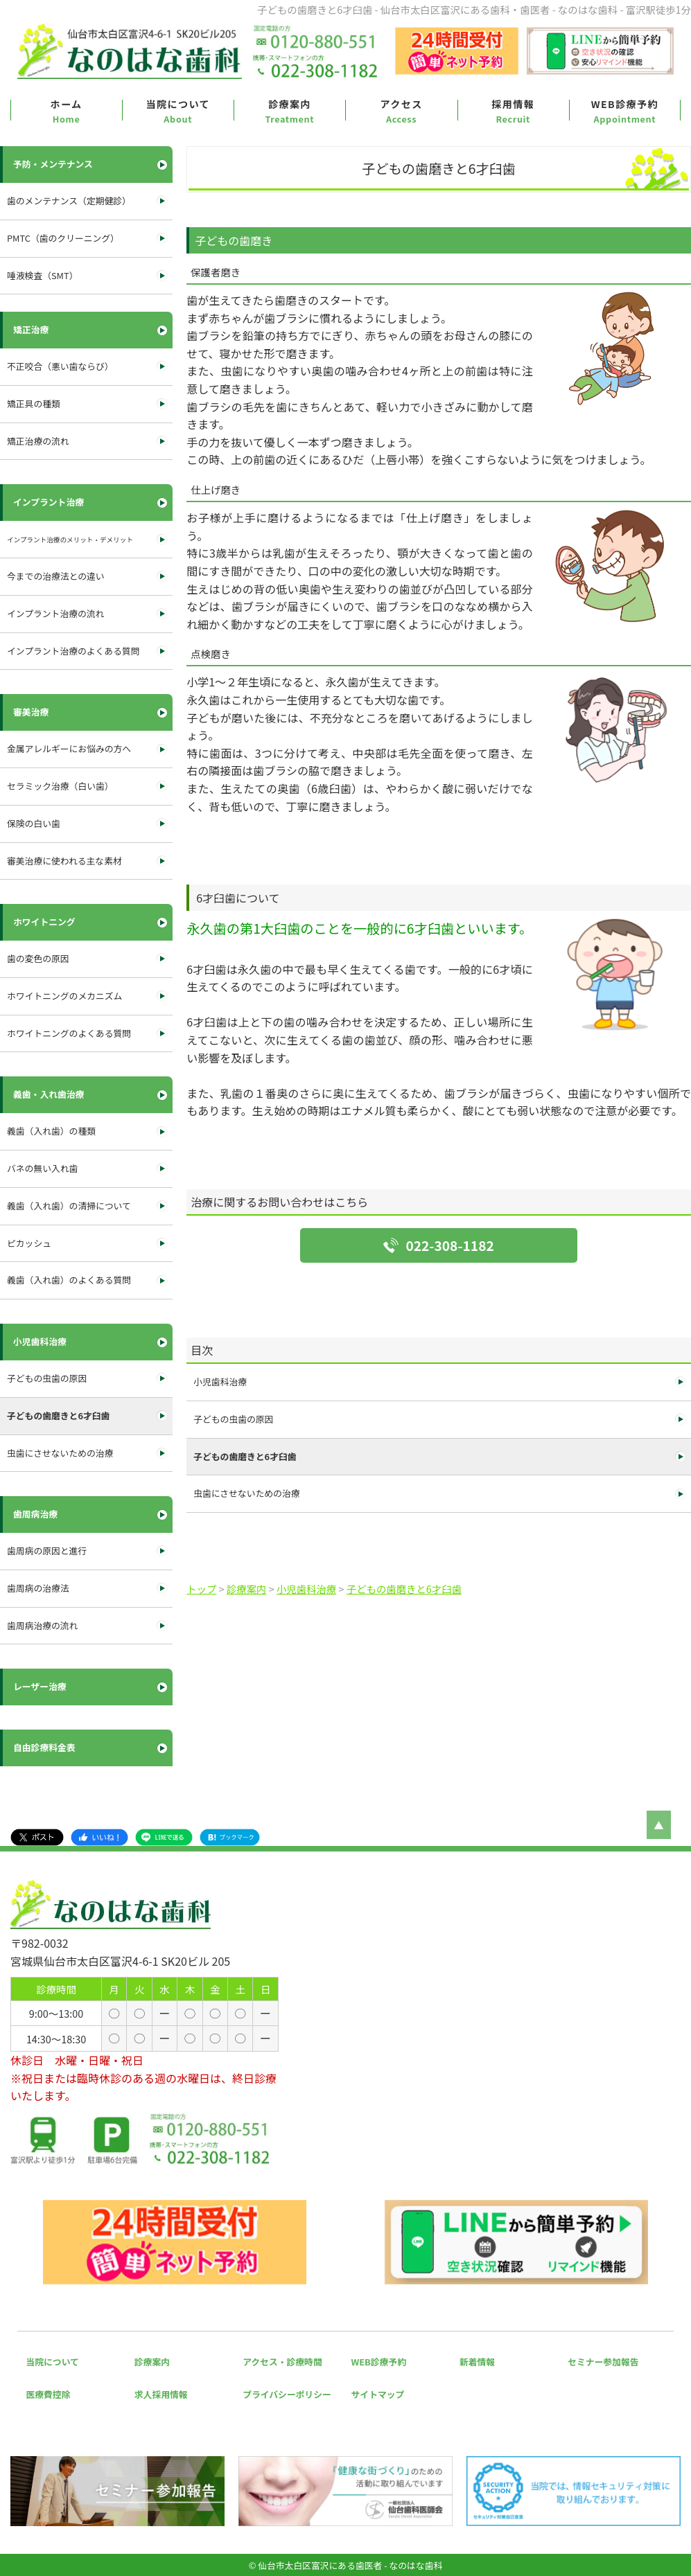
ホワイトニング (44, 921)
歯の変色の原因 (38, 958)
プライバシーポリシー (287, 2394)
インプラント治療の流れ (55, 613)
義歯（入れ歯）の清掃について (69, 1205)
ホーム (66, 104)
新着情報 (477, 2361)
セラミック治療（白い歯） (60, 785)
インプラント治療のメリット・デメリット (90, 538)
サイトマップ (378, 2394)
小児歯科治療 (220, 1381)
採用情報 (512, 104)
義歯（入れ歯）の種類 (51, 1130)
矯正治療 (31, 329)
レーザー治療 (40, 1686)
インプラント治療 (48, 501)
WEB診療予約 (624, 104)
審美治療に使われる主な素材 (64, 860)
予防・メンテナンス (53, 163)
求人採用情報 (161, 2394)
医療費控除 (48, 2394)
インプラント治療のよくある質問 (73, 650)
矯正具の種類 (33, 403)
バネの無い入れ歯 (42, 1168)
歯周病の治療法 (38, 1588)
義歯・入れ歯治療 (48, 1094)
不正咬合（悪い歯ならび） (60, 366)
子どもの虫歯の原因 (233, 1418)
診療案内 (289, 104)
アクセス (401, 104)
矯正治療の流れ (38, 440)
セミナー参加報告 (603, 2361)
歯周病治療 (35, 1513)
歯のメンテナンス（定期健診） (69, 200)
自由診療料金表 (44, 1747)
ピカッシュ (29, 1243)
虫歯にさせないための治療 (246, 1493)
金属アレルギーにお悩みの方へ (69, 748)
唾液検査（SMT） (42, 275)
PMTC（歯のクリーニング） (63, 238)
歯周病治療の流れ (42, 1625)
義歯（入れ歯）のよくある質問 (69, 1279)
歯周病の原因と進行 (47, 1550)
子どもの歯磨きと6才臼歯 (244, 1456)
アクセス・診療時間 (282, 2361)
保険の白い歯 (33, 823)
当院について (178, 104)
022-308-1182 (449, 1245)
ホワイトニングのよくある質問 (69, 1033)
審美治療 (31, 711)
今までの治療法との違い (56, 576)
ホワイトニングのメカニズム (64, 995)
